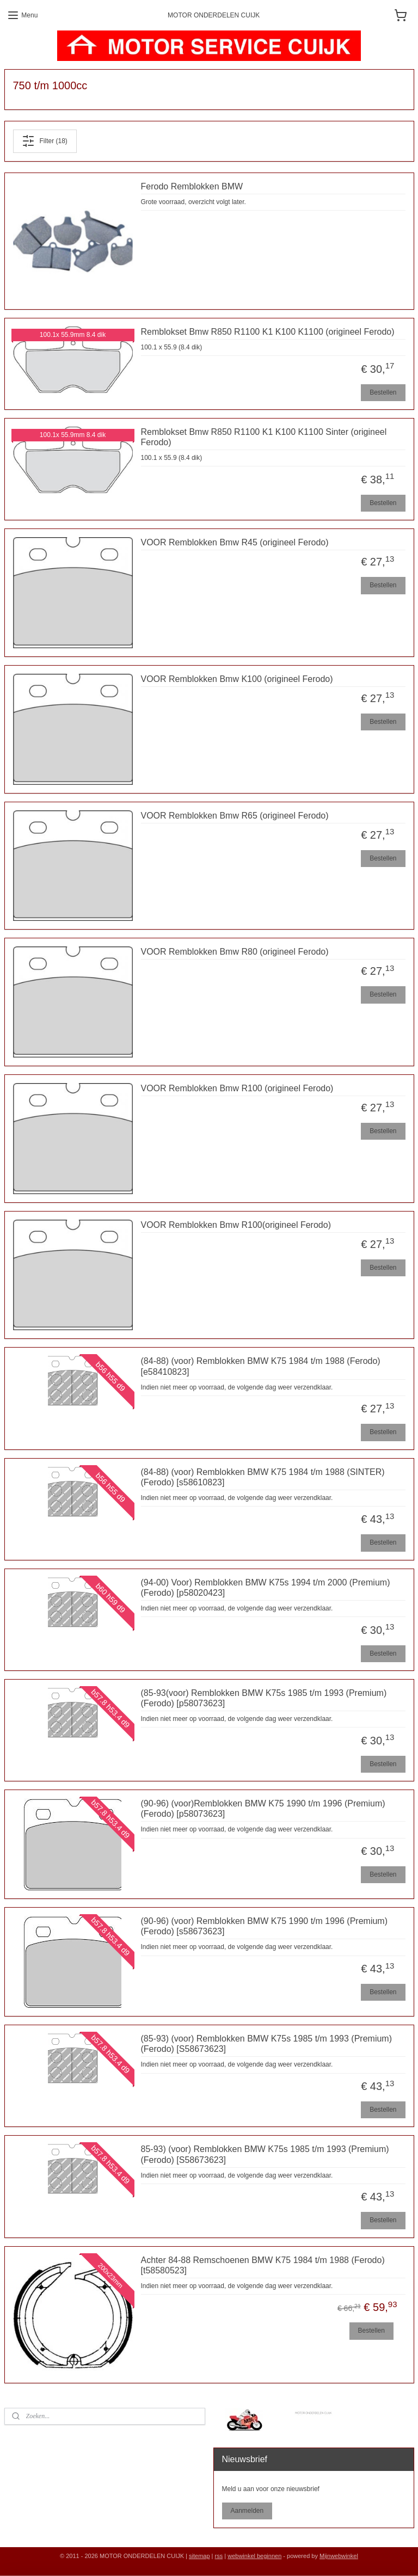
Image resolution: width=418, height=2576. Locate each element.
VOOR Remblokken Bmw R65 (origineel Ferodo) (235, 815)
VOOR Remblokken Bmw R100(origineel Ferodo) (236, 1224)
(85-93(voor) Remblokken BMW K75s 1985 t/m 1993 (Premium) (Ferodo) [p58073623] (264, 1698)
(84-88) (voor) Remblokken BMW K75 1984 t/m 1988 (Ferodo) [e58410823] (260, 1366)
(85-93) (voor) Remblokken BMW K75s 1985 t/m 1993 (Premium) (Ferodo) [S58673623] (266, 2044)
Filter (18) (44, 140)
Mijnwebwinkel (338, 2556)
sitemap (199, 2556)
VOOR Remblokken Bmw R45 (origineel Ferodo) (235, 542)
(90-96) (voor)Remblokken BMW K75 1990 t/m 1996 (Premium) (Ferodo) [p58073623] (263, 1808)
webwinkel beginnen (254, 2556)
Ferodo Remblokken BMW (192, 186)
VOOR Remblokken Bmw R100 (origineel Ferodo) (237, 1088)
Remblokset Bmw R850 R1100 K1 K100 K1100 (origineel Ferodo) (268, 331)
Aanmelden (246, 2510)
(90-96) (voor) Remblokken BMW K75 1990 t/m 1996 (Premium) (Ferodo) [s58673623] (264, 1926)
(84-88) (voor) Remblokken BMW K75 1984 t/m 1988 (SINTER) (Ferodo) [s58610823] (263, 1476)
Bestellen (383, 392)
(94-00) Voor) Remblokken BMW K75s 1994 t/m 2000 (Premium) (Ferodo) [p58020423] (265, 1587)
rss (219, 2556)
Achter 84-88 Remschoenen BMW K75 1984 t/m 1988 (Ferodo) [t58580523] (263, 2265)
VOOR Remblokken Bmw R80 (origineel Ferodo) (235, 951)
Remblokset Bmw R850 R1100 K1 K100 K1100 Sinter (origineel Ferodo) (264, 437)
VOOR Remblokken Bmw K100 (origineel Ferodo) (237, 679)
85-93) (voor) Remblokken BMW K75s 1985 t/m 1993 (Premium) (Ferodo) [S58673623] (265, 2154)
